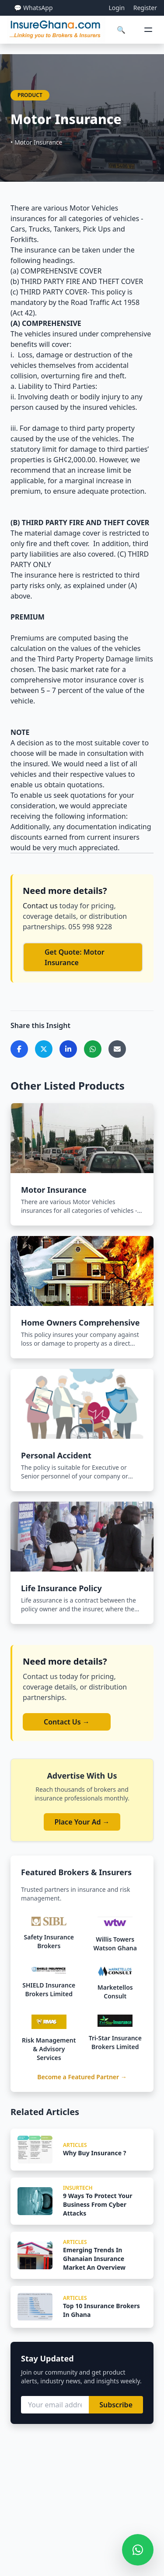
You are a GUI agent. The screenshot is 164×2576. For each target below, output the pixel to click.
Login (116, 7)
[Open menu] (148, 29)
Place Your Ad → (81, 1822)
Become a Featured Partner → (82, 2077)
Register (145, 7)
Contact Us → (67, 1722)
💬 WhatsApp (33, 7)
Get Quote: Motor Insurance (75, 957)
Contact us (41, 906)
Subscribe (116, 2405)
